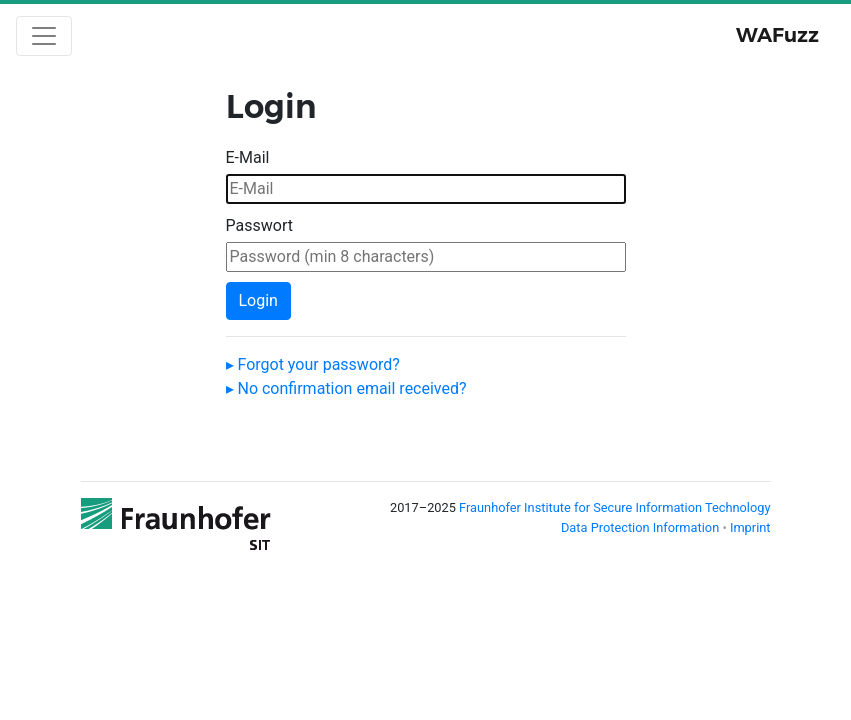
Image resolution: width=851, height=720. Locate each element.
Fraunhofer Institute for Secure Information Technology (614, 507)
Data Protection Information (641, 527)
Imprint (750, 527)
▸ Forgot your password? (313, 364)
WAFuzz (777, 35)
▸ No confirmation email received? (346, 388)
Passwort (259, 225)
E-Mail (248, 157)
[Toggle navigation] (44, 36)
